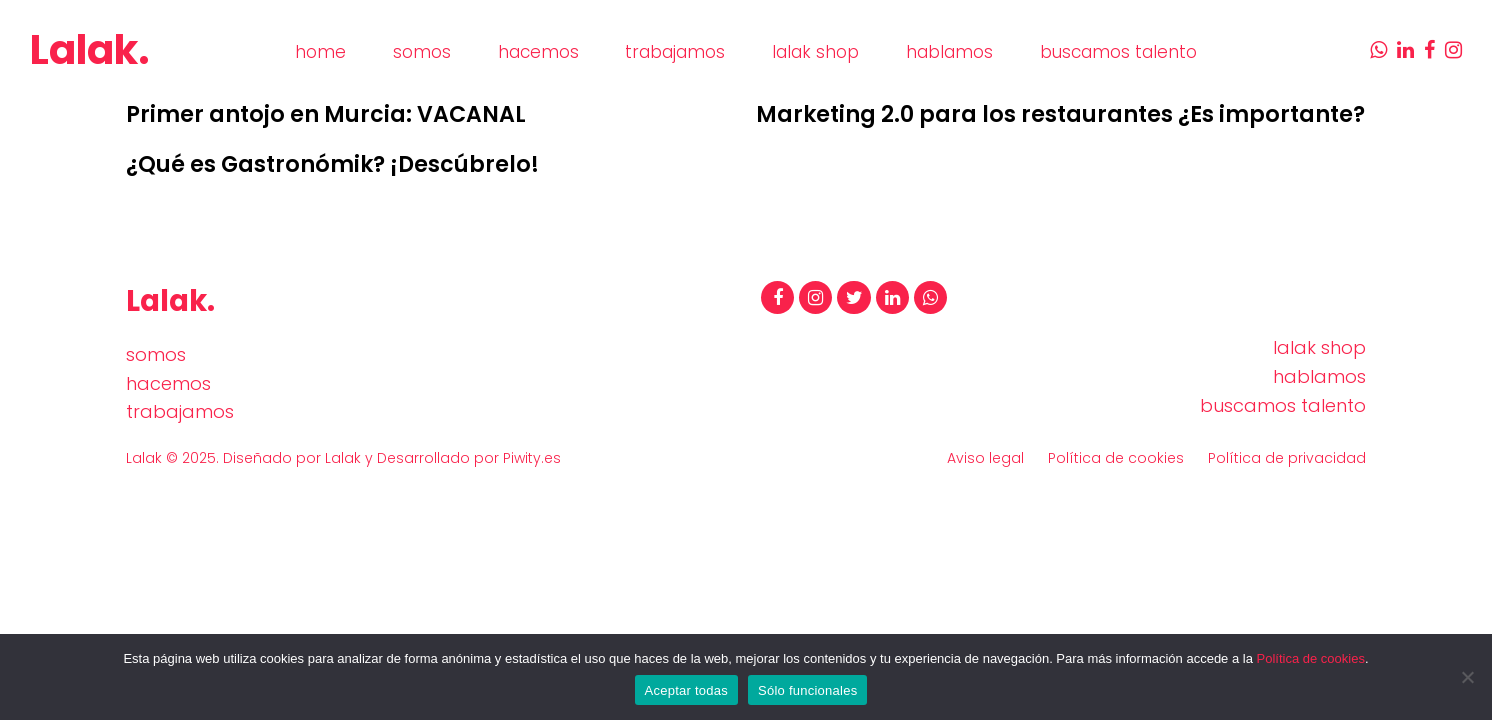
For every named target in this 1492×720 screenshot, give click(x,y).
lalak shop (1319, 347)
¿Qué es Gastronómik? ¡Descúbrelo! (332, 164)
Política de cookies (1116, 458)
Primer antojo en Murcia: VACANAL (326, 114)
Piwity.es (532, 458)
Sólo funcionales (807, 690)
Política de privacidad (1287, 458)
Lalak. (90, 50)
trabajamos (180, 411)
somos (156, 354)
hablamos (1319, 376)
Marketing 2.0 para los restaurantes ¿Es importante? (1060, 114)
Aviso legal (985, 458)
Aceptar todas (686, 690)
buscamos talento (1283, 405)
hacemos (168, 383)
